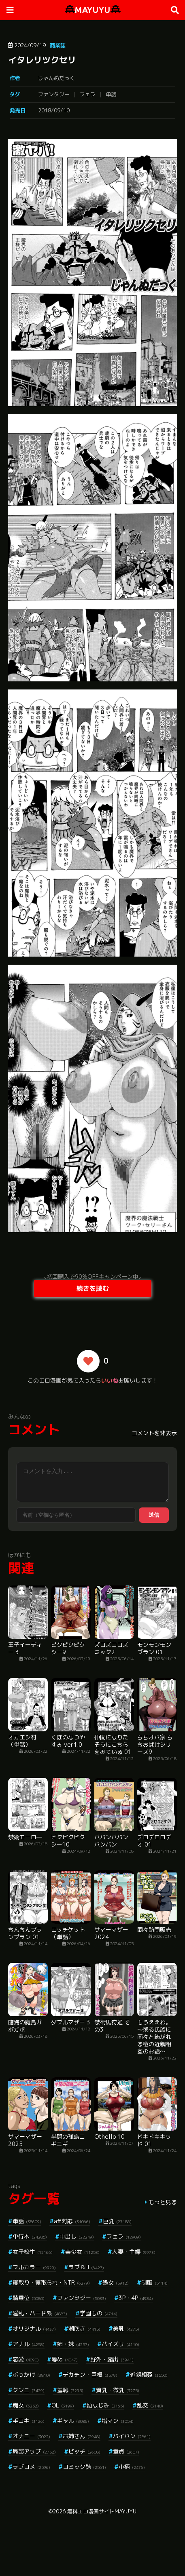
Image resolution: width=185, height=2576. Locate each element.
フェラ (88, 94)
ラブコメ (31, 2467)
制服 (154, 2282)
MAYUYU (93, 10)
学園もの (98, 2313)
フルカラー (34, 2267)
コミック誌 (84, 2467)
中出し (77, 2236)
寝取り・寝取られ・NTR (51, 2282)
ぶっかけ (31, 2374)
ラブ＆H (86, 2267)
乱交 (150, 2405)
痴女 (26, 2405)
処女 (115, 2282)
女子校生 (33, 2252)
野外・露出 (112, 2359)
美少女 (82, 2252)
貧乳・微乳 (117, 2390)
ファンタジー (54, 94)
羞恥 (70, 2390)
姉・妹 (73, 2344)
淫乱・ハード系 (40, 2313)
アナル (29, 2344)
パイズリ (120, 2344)
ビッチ (84, 2451)
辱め (64, 2359)
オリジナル (34, 2328)
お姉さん (81, 2436)
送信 (154, 1515)
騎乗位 (29, 2298)
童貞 (126, 2451)
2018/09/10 (54, 110)
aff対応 (72, 2221)
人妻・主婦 (133, 2252)
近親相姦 (149, 2374)
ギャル (73, 2420)
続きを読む (93, 1288)
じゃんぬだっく (56, 78)
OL (62, 2405)
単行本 (30, 2236)
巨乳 (117, 2221)
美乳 (126, 2328)
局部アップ (34, 2451)
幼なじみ (105, 2405)
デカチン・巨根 (90, 2374)
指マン (118, 2420)
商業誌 (58, 45)
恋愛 (26, 2359)
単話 (111, 94)
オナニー (31, 2436)
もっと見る (163, 2202)
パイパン (132, 2436)
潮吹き (84, 2328)
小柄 (132, 2467)
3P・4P (136, 2298)
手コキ (29, 2420)
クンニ (29, 2390)
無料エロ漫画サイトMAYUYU (101, 2511)
